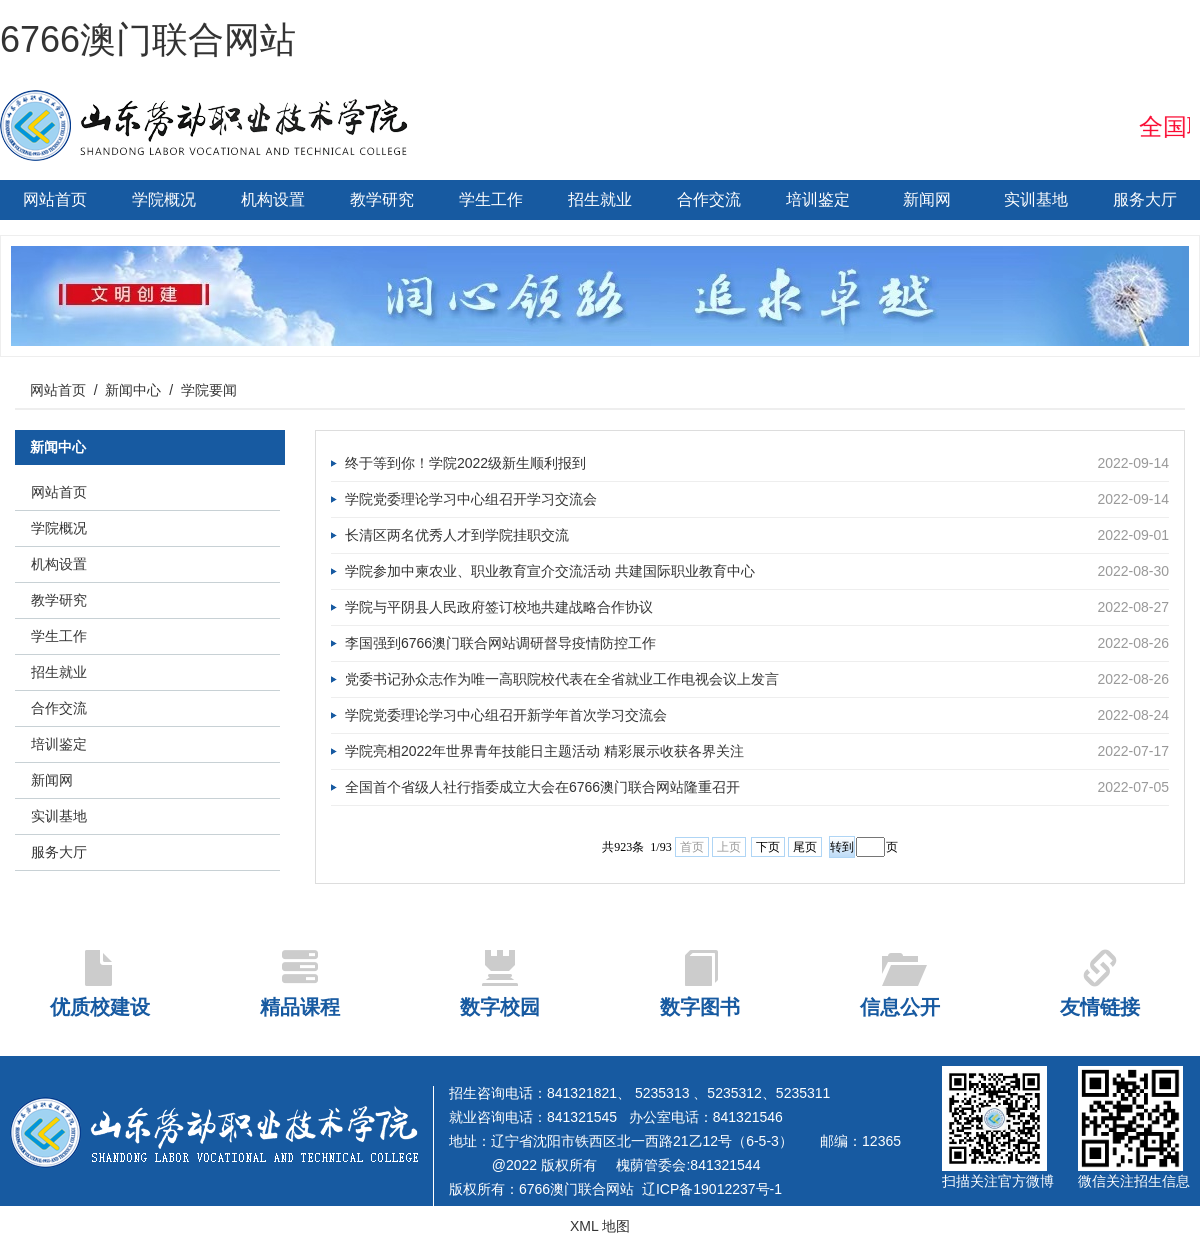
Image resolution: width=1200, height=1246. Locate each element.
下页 (768, 847)
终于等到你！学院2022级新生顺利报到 (757, 463)
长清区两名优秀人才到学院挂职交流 (757, 535)
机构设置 (273, 199)
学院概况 (164, 199)
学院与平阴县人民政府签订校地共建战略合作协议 (757, 607)
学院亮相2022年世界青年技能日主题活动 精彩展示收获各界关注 (757, 751)
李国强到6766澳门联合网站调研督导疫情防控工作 (757, 643)
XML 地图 (600, 1226)
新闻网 (927, 199)
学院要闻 (209, 390)
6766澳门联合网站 (148, 39)
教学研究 (382, 199)
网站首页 (55, 199)
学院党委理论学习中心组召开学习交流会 (757, 499)
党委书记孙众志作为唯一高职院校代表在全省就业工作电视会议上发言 (757, 679)
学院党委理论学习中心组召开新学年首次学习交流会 (757, 715)
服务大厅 (1145, 199)
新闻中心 (133, 390)
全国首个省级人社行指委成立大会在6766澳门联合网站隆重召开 (757, 787)
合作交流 (709, 199)
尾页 (805, 847)
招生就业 (600, 199)
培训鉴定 (818, 199)
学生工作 (491, 199)
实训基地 (1036, 199)
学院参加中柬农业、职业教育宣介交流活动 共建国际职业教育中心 (757, 571)
